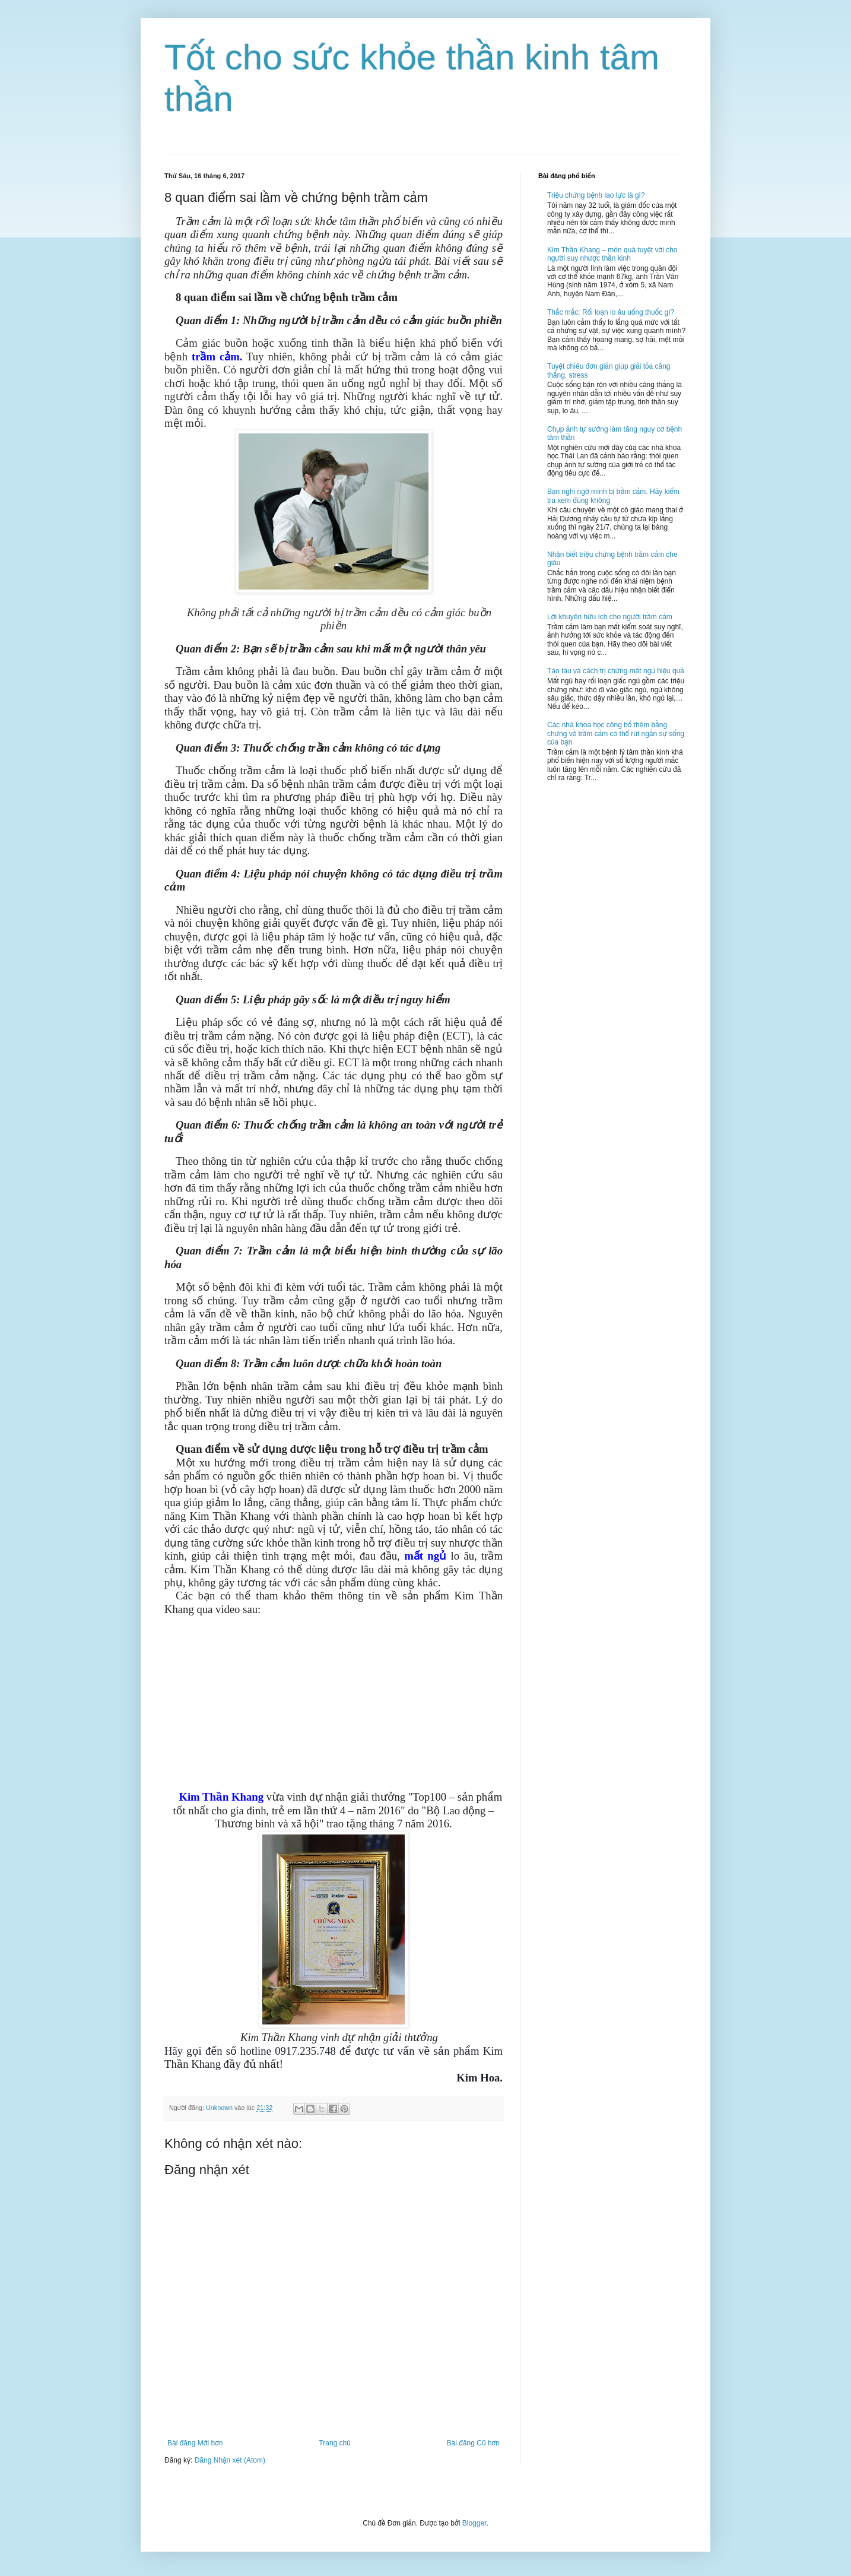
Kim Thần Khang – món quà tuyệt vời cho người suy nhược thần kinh (612, 254)
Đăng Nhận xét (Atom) (230, 2460)
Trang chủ (334, 2443)
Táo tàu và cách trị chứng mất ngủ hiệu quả (615, 671)
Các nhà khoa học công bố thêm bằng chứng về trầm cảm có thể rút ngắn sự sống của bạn (615, 733)
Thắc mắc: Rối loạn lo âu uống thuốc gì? (610, 312)
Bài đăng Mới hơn (195, 2443)
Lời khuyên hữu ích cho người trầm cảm (609, 617)
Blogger (474, 2523)
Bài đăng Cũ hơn (473, 2443)
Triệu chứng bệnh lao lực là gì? (596, 195)
